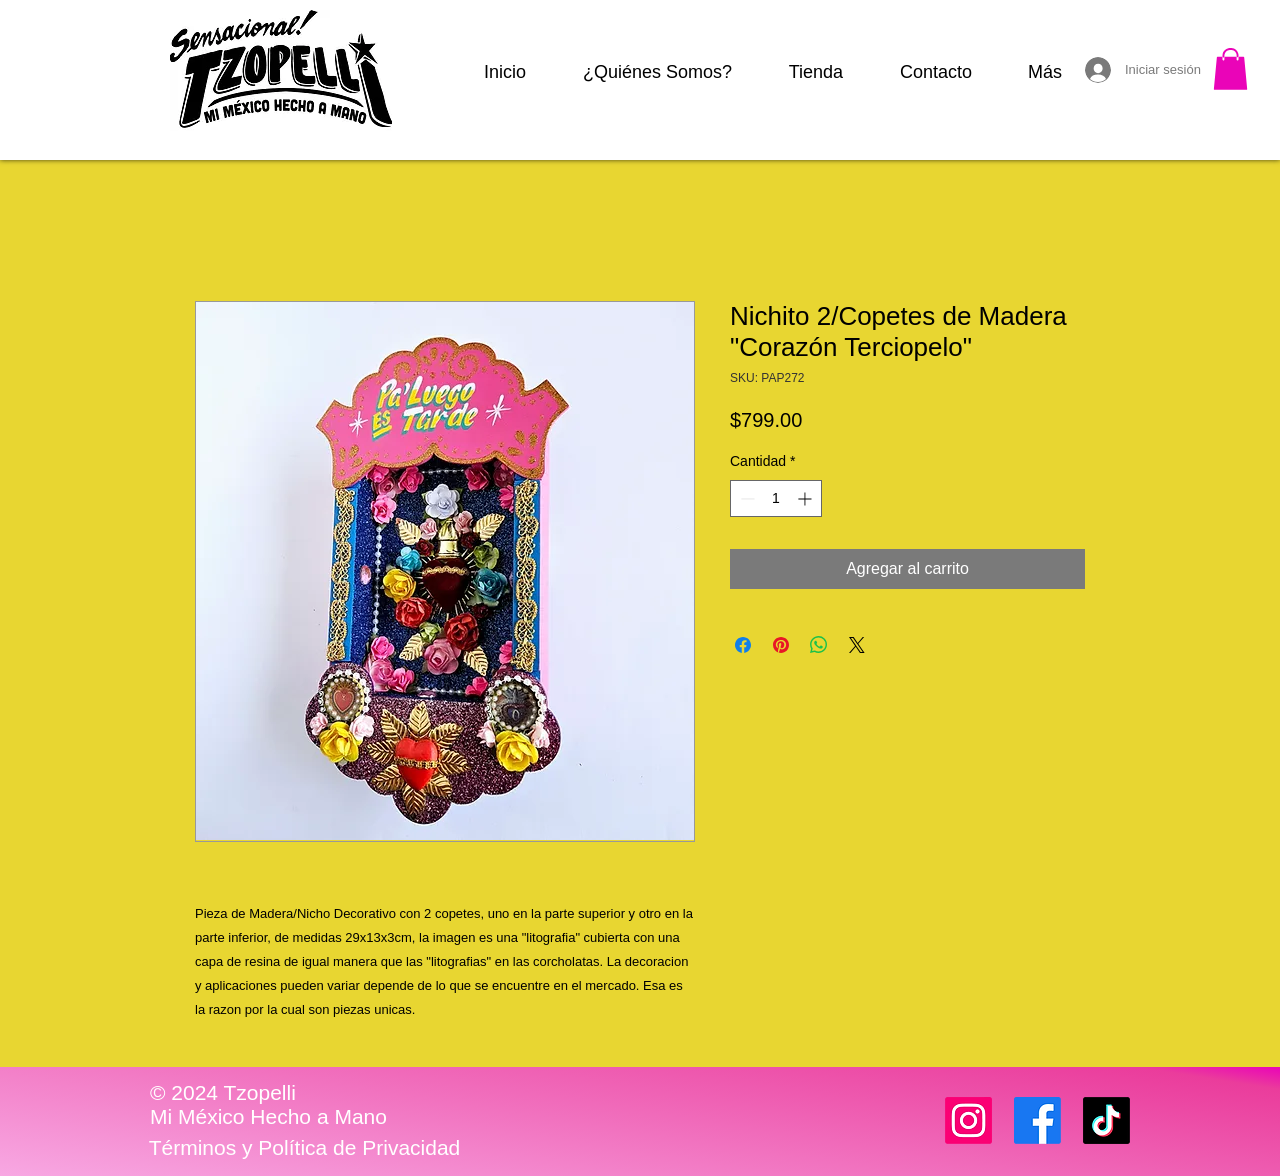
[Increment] (806, 498)
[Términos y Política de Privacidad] (304, 1148)
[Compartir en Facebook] (743, 645)
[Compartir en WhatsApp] (819, 645)
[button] (1230, 69)
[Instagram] (968, 1120)
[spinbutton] (776, 498)
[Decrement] (745, 498)
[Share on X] (857, 645)
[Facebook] (1037, 1120)
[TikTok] (1106, 1120)
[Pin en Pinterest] (781, 645)
